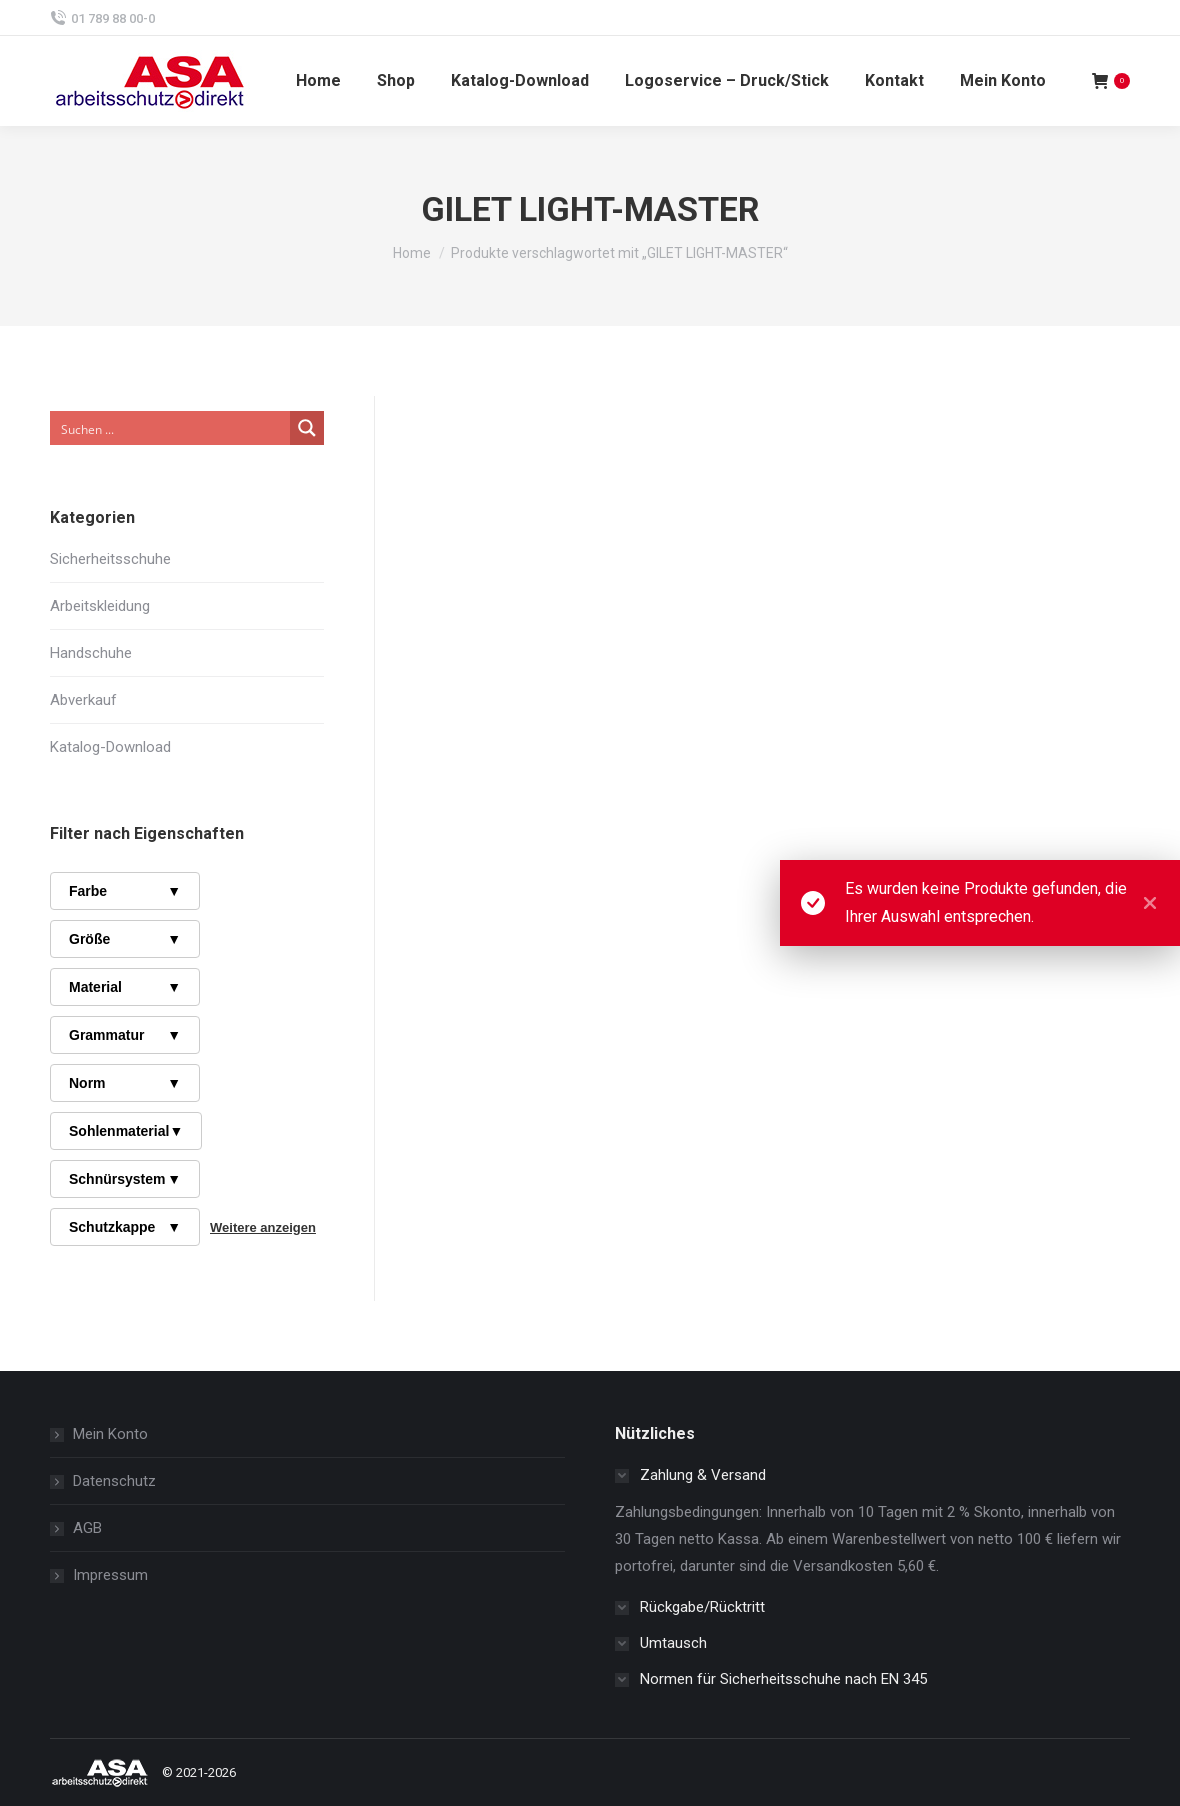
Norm (125, 1083)
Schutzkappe (125, 1227)
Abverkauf (83, 700)
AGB (87, 1528)
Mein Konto (110, 1434)
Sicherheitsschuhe (110, 559)
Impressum (110, 1575)
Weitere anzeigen (263, 1227)
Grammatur (125, 1035)
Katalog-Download (110, 747)
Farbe (125, 891)
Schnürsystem (125, 1179)
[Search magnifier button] (307, 428)
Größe (125, 939)
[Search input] (171, 428)
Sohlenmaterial (126, 1131)
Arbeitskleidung (100, 606)
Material (125, 987)
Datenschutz (114, 1481)
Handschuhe (91, 653)
